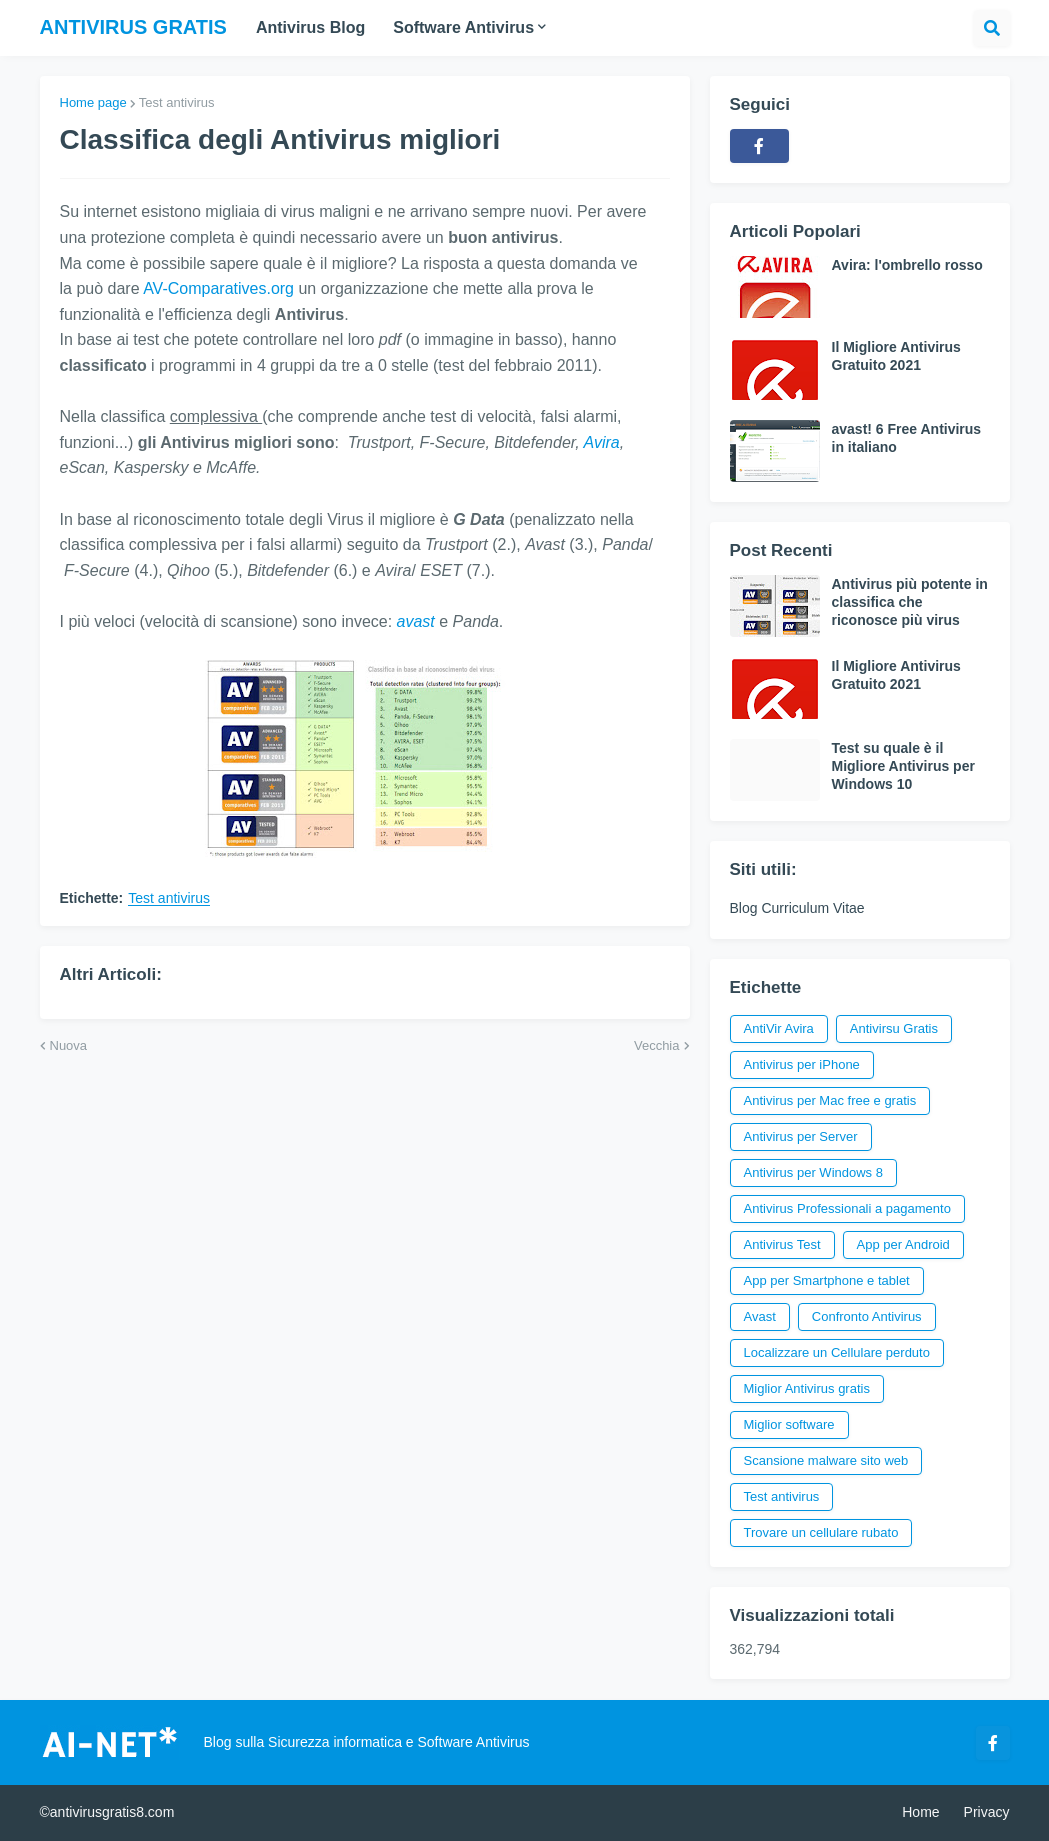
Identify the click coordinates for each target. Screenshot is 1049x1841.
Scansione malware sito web (826, 1460)
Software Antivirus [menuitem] (463, 27)
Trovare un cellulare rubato (821, 1532)
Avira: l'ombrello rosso (907, 265)
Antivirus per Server (801, 1136)
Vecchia (657, 1045)
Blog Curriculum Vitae (797, 908)
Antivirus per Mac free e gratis (830, 1100)
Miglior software (789, 1424)
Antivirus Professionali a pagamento (847, 1208)
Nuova (69, 1045)
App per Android (903, 1244)
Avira (602, 442)
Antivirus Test (782, 1244)
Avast (760, 1316)
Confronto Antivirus (867, 1316)
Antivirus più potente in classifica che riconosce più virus (910, 602)
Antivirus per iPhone (802, 1064)
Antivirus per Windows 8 (813, 1172)
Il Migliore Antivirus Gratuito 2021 (896, 356)
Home (920, 1812)
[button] (992, 28)
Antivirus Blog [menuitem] (310, 27)
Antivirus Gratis (133, 27)
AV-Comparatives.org (218, 288)
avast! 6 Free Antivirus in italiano (907, 438)
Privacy (987, 1812)
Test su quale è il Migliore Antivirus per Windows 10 (903, 766)
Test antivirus (177, 102)
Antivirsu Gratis (894, 1028)
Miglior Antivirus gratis (807, 1388)
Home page (93, 102)
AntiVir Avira (779, 1028)
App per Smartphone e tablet (827, 1280)
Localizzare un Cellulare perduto (837, 1352)
